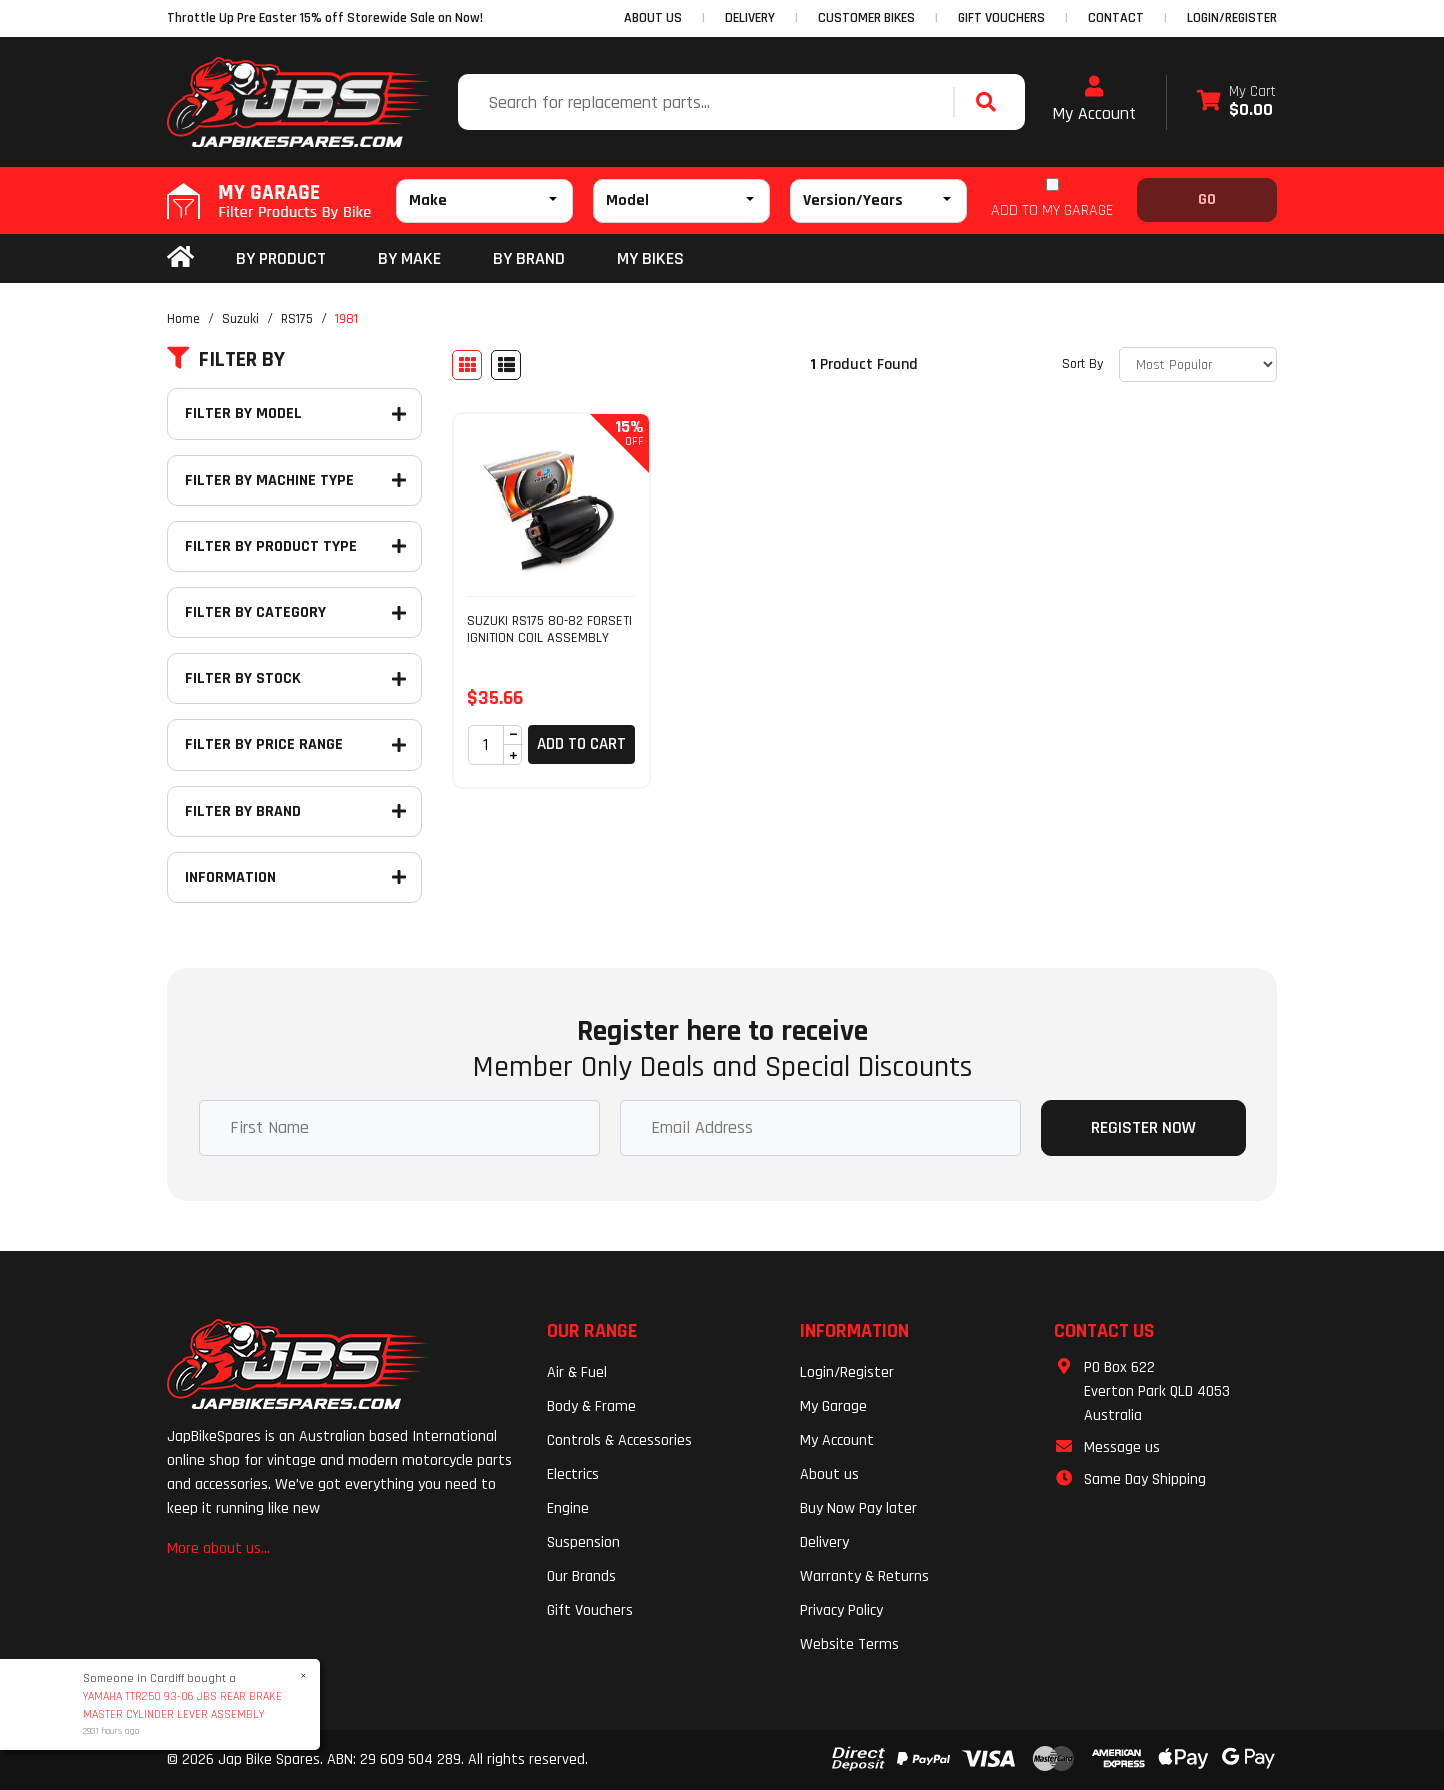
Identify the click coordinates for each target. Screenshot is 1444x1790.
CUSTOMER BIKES (866, 18)
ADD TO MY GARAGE (1052, 210)
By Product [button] (281, 258)
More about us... (218, 1548)
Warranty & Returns (864, 1576)
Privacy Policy (841, 1610)
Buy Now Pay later (858, 1508)
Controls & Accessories (619, 1440)
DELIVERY (750, 18)
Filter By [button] (226, 360)
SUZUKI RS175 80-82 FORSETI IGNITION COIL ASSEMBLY (549, 629)
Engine (568, 1508)
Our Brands (581, 1576)
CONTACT (1116, 18)
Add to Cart (581, 744)
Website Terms (849, 1644)
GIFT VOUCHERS (1001, 18)
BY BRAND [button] (529, 258)
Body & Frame (591, 1406)
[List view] (506, 365)
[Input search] (708, 102)
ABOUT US (653, 18)
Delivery (824, 1542)
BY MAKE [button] (409, 258)
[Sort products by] (1198, 364)
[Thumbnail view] (467, 365)
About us (829, 1474)
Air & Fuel (577, 1372)
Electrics (573, 1474)
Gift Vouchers (590, 1610)
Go (1207, 199)
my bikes (650, 258)
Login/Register (1232, 18)
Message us (1122, 1447)
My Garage (833, 1406)
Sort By (1082, 364)
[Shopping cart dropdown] (1236, 102)
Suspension (583, 1542)
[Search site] (991, 102)
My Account (1094, 100)
